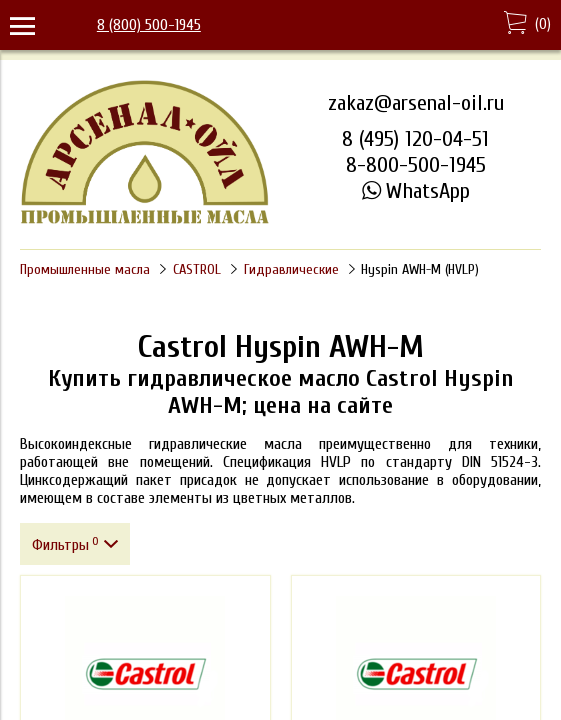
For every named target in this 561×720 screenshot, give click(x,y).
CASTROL (197, 269)
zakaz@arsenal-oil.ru (416, 103)
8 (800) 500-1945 (149, 25)
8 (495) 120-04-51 (415, 139)
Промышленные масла (85, 269)
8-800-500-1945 (416, 165)
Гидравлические (291, 269)
